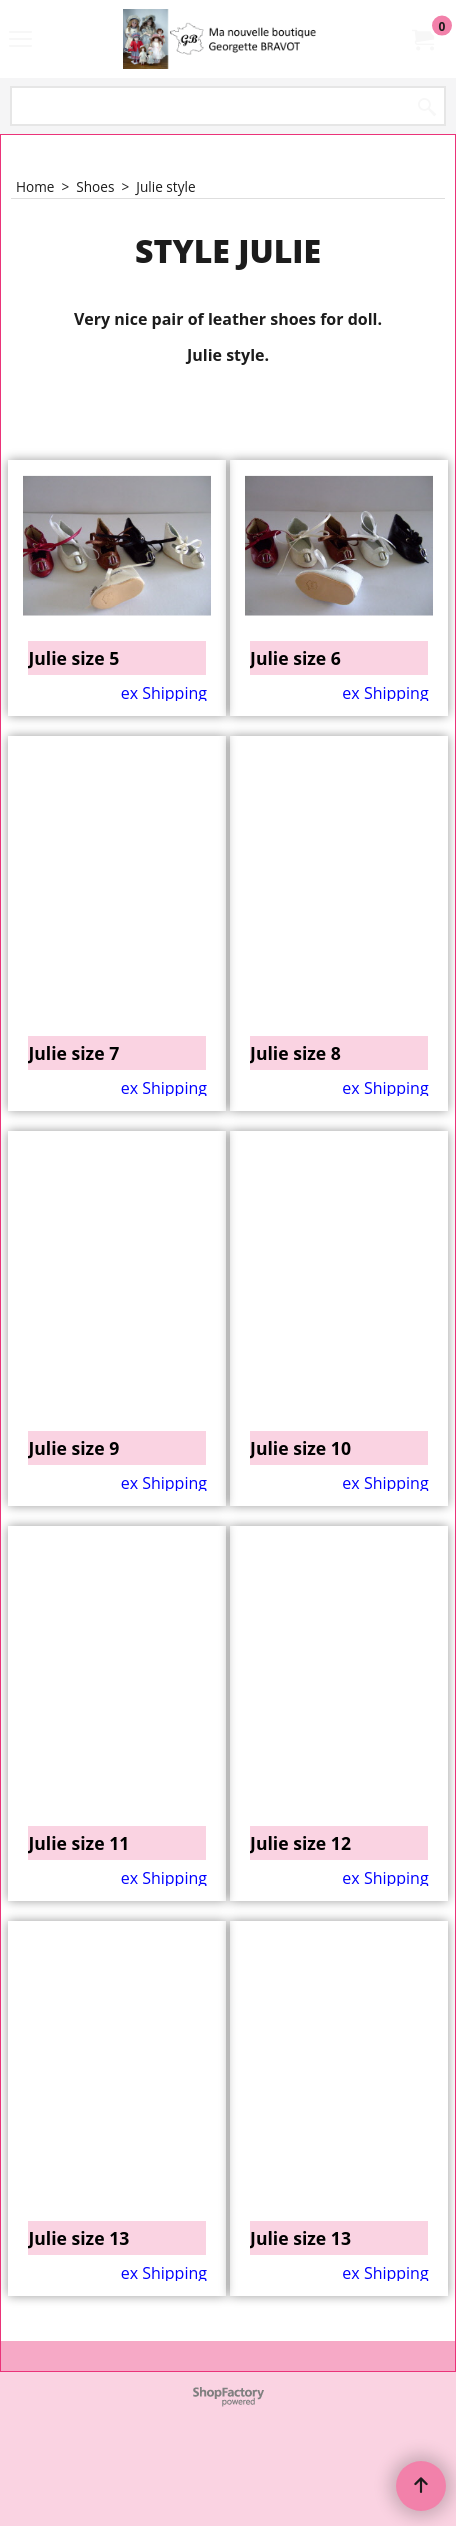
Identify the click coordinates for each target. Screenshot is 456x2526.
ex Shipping (164, 812)
